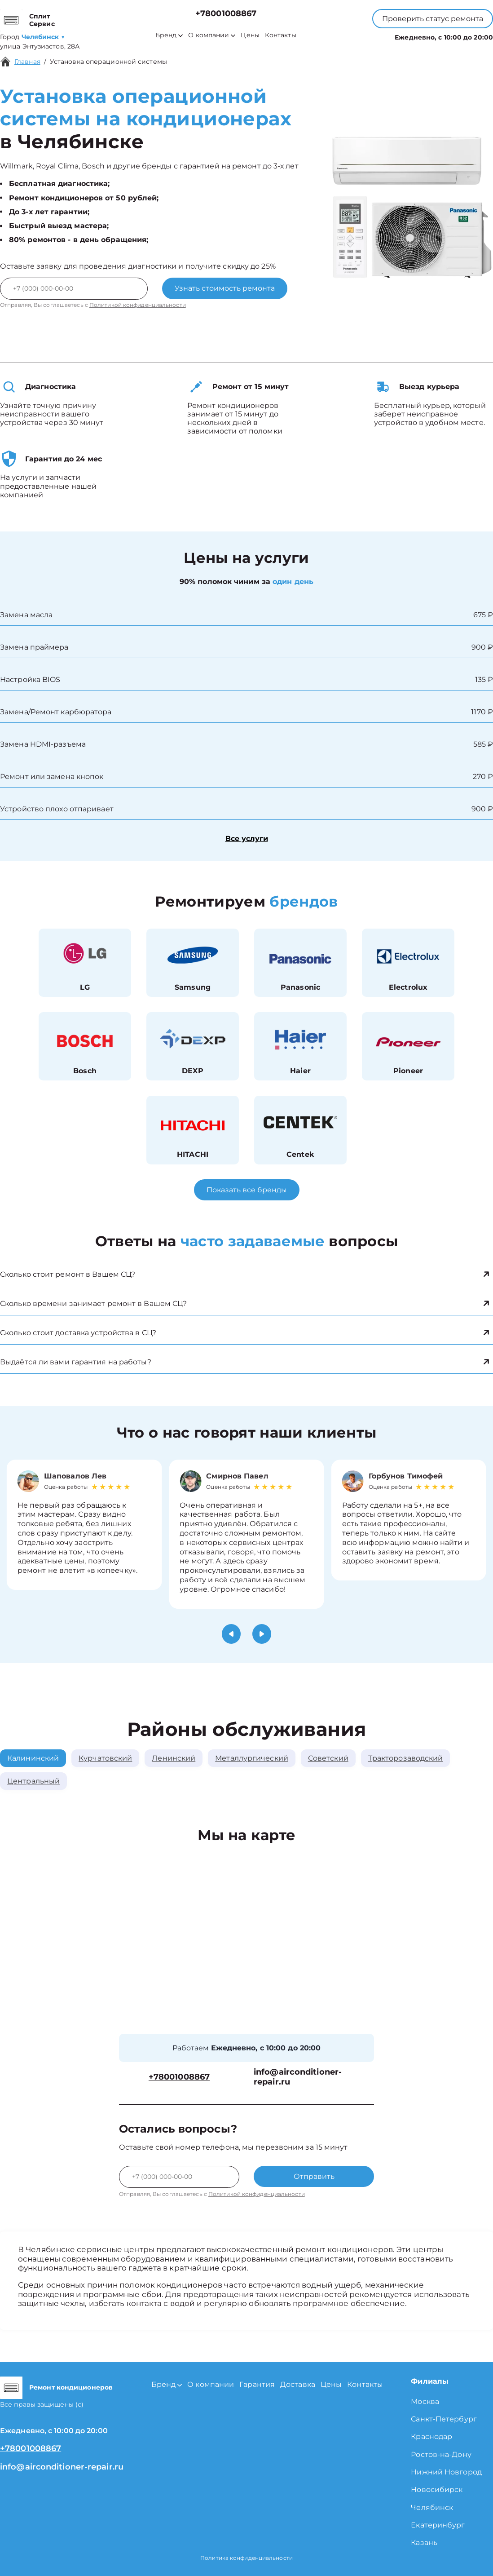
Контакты (280, 35)
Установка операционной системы (108, 62)
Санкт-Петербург (444, 2419)
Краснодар (431, 2436)
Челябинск (432, 2507)
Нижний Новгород (446, 2472)
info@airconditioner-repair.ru (298, 2077)
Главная (27, 62)
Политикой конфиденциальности (137, 304)
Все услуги (246, 838)
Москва (425, 2401)
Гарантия (257, 2384)
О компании (211, 35)
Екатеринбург (438, 2525)
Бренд (169, 35)
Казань (424, 2542)
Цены (250, 35)
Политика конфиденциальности (246, 2557)
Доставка (297, 2384)
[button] (231, 1634)
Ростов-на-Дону (441, 2454)
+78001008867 (225, 13)
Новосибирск (436, 2489)
